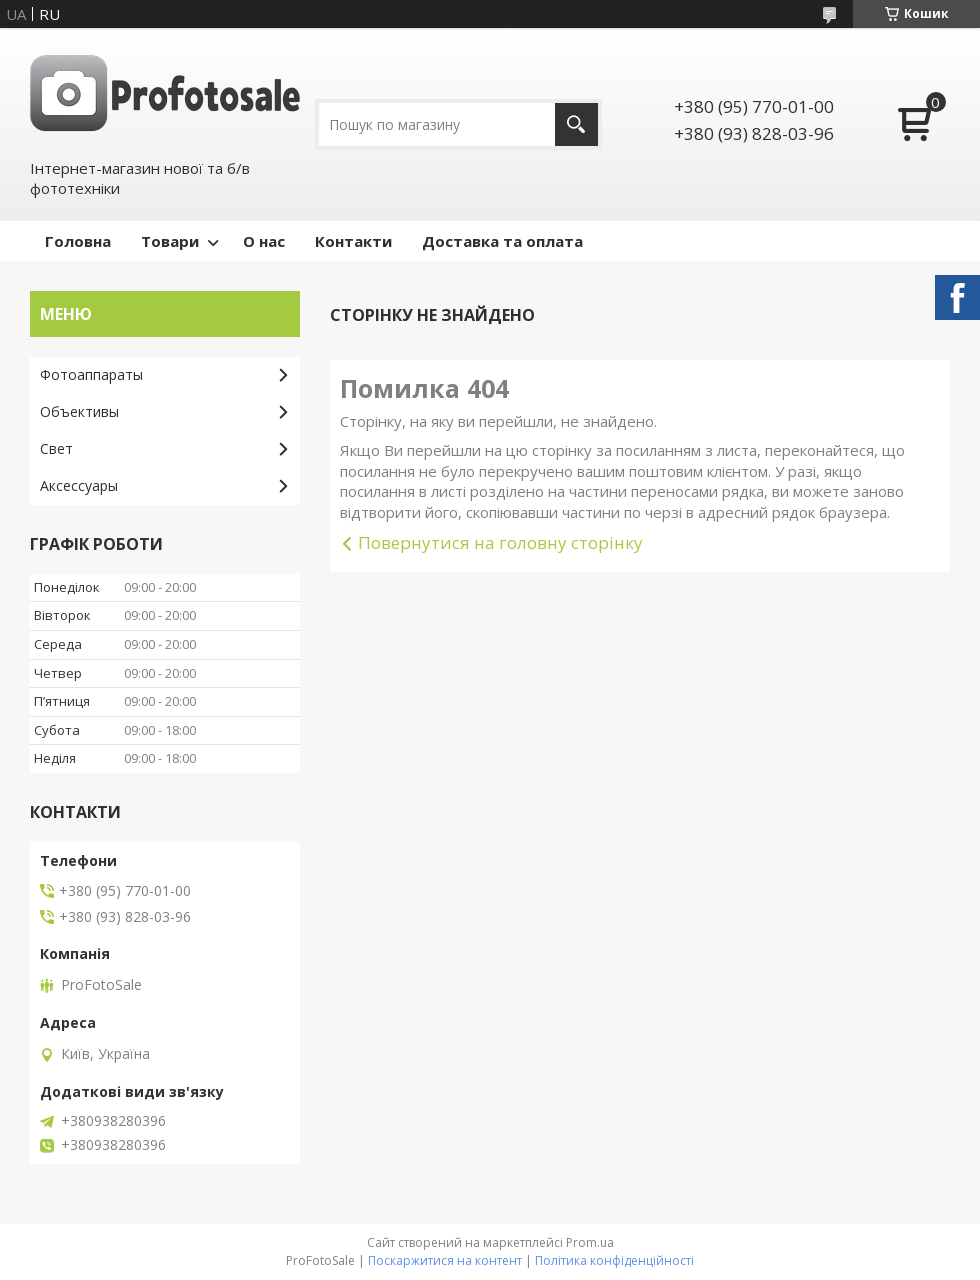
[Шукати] (576, 124)
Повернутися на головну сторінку (500, 542)
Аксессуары (79, 485)
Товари (170, 241)
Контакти (353, 241)
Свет (56, 448)
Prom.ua (590, 1242)
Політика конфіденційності (614, 1260)
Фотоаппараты (91, 374)
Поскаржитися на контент (445, 1260)
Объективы (79, 411)
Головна (78, 241)
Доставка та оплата (502, 241)
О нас (264, 241)
